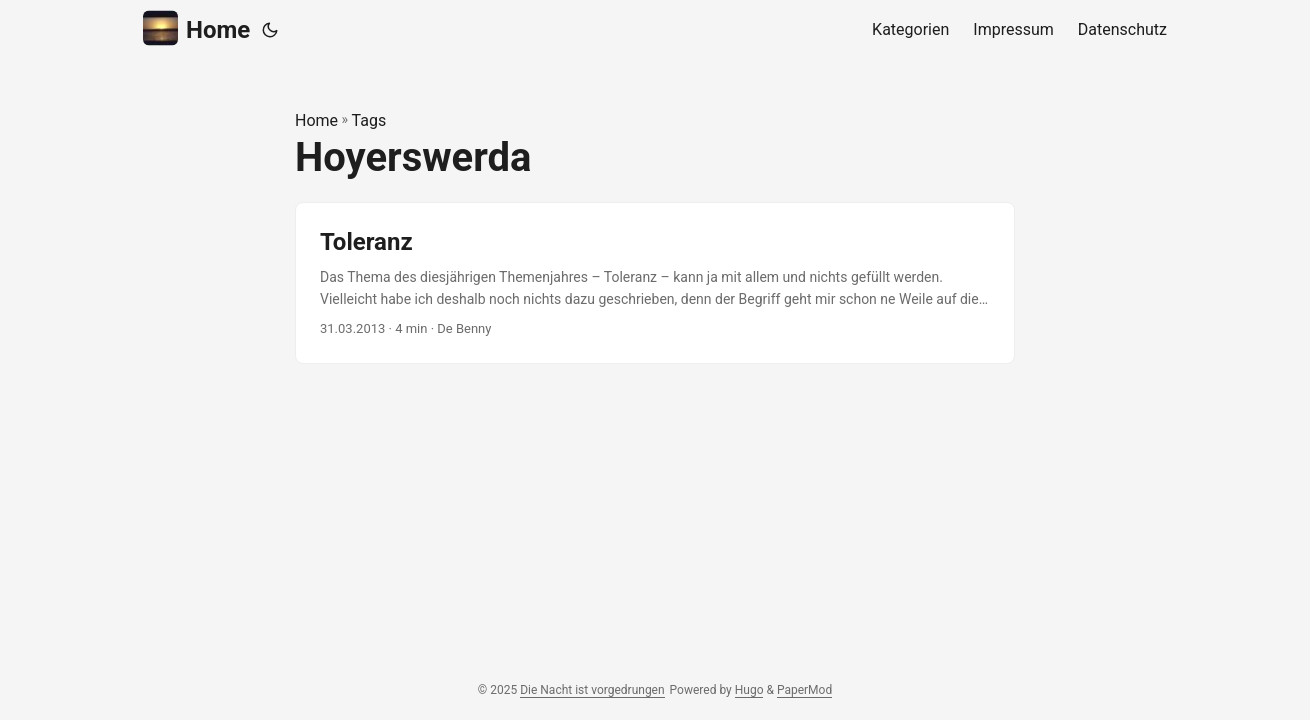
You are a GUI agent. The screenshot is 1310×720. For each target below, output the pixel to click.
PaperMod (804, 690)
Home (196, 28)
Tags (369, 120)
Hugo (749, 690)
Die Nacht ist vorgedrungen (592, 690)
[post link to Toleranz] (655, 283)
